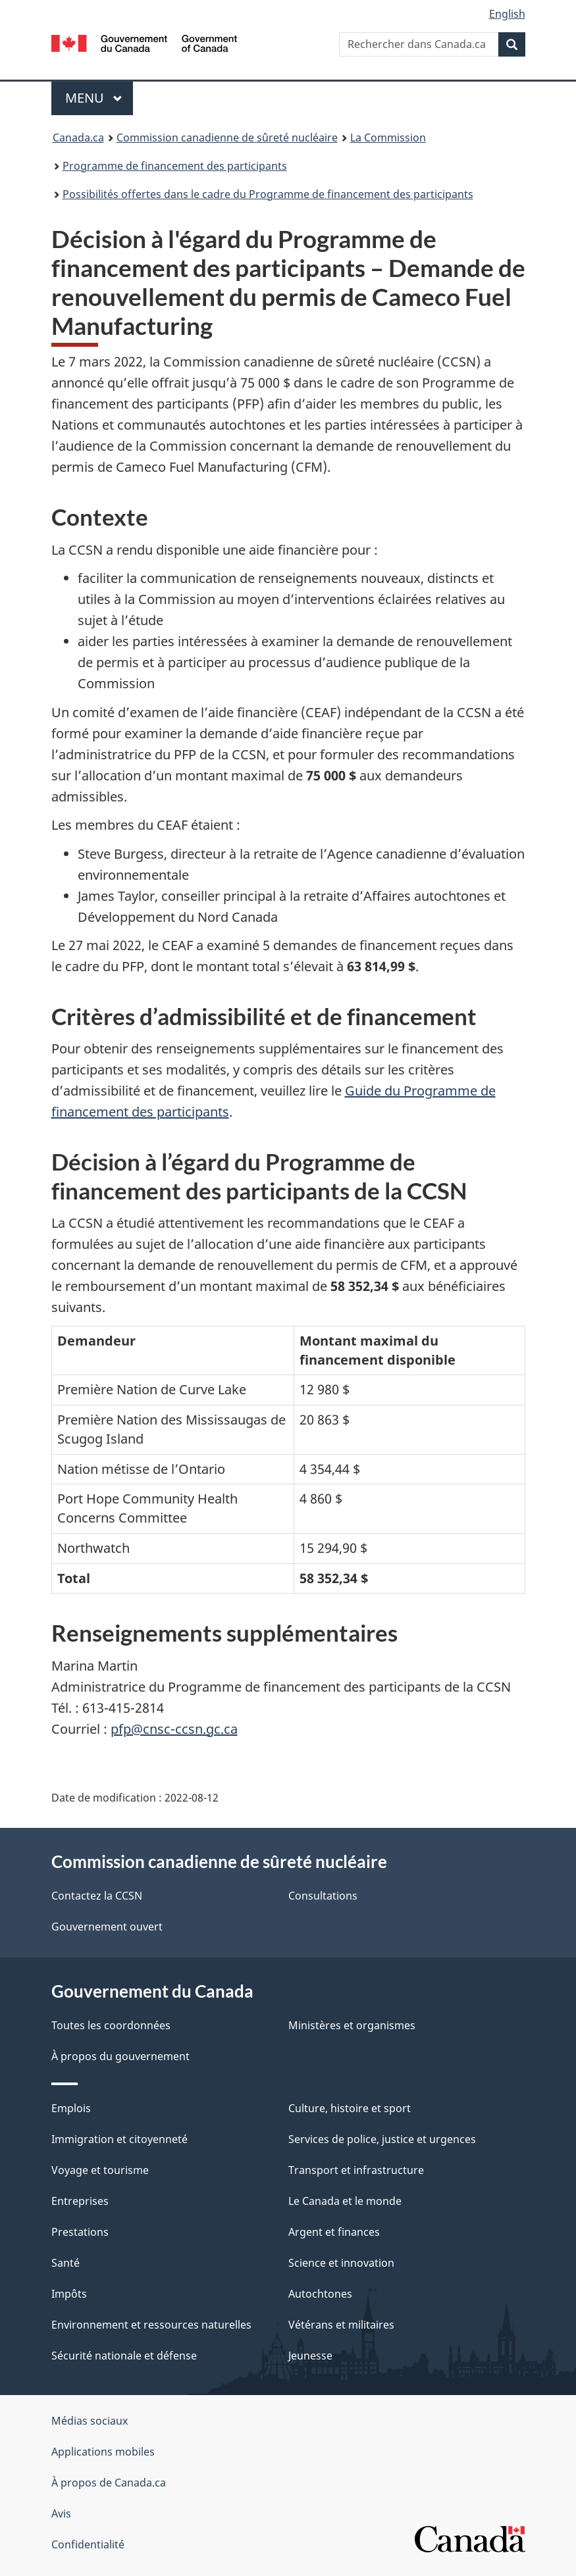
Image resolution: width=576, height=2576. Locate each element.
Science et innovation (341, 2263)
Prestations (80, 2232)
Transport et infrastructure (356, 2170)
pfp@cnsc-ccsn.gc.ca (174, 1729)
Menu (99, 98)
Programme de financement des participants (175, 166)
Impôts (69, 2293)
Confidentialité (87, 2544)
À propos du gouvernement (120, 2056)
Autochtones (320, 2293)
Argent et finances (334, 2232)
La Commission (388, 137)
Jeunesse (310, 2355)
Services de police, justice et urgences (382, 2139)
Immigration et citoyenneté (119, 2139)
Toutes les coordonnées (110, 2025)
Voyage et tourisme (100, 2170)
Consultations (322, 1895)
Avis (61, 2513)
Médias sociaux (89, 2420)
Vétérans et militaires (341, 2324)
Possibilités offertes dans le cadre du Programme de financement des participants (268, 194)
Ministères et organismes (351, 2025)
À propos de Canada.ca (108, 2482)
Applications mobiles (103, 2451)
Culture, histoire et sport (349, 2108)
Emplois (71, 2108)
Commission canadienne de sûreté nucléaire (227, 137)
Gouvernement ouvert (107, 1926)
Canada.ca (78, 137)
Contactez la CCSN (96, 1895)
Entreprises (80, 2201)
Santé (65, 2263)
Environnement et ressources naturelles (151, 2324)
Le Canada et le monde (345, 2201)
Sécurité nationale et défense (124, 2355)
